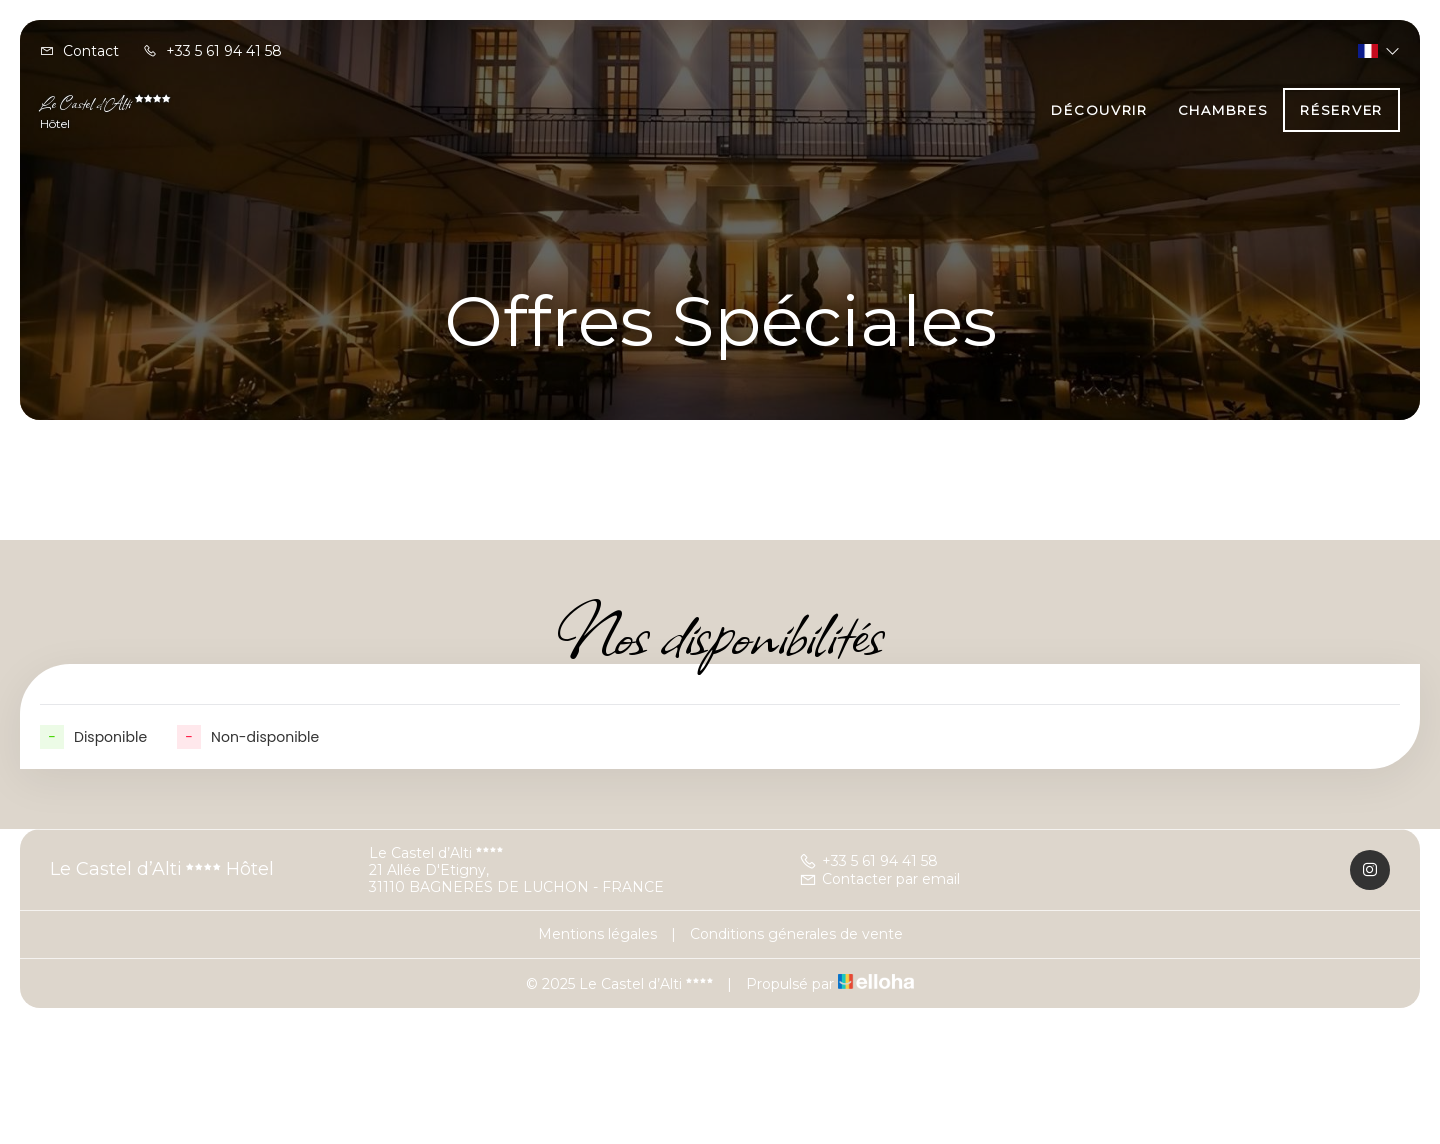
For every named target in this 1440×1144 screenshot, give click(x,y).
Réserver (1341, 110)
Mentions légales (597, 934)
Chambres (1223, 110)
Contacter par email (879, 879)
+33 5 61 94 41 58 (868, 861)
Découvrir (1099, 110)
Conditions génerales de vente (796, 934)
